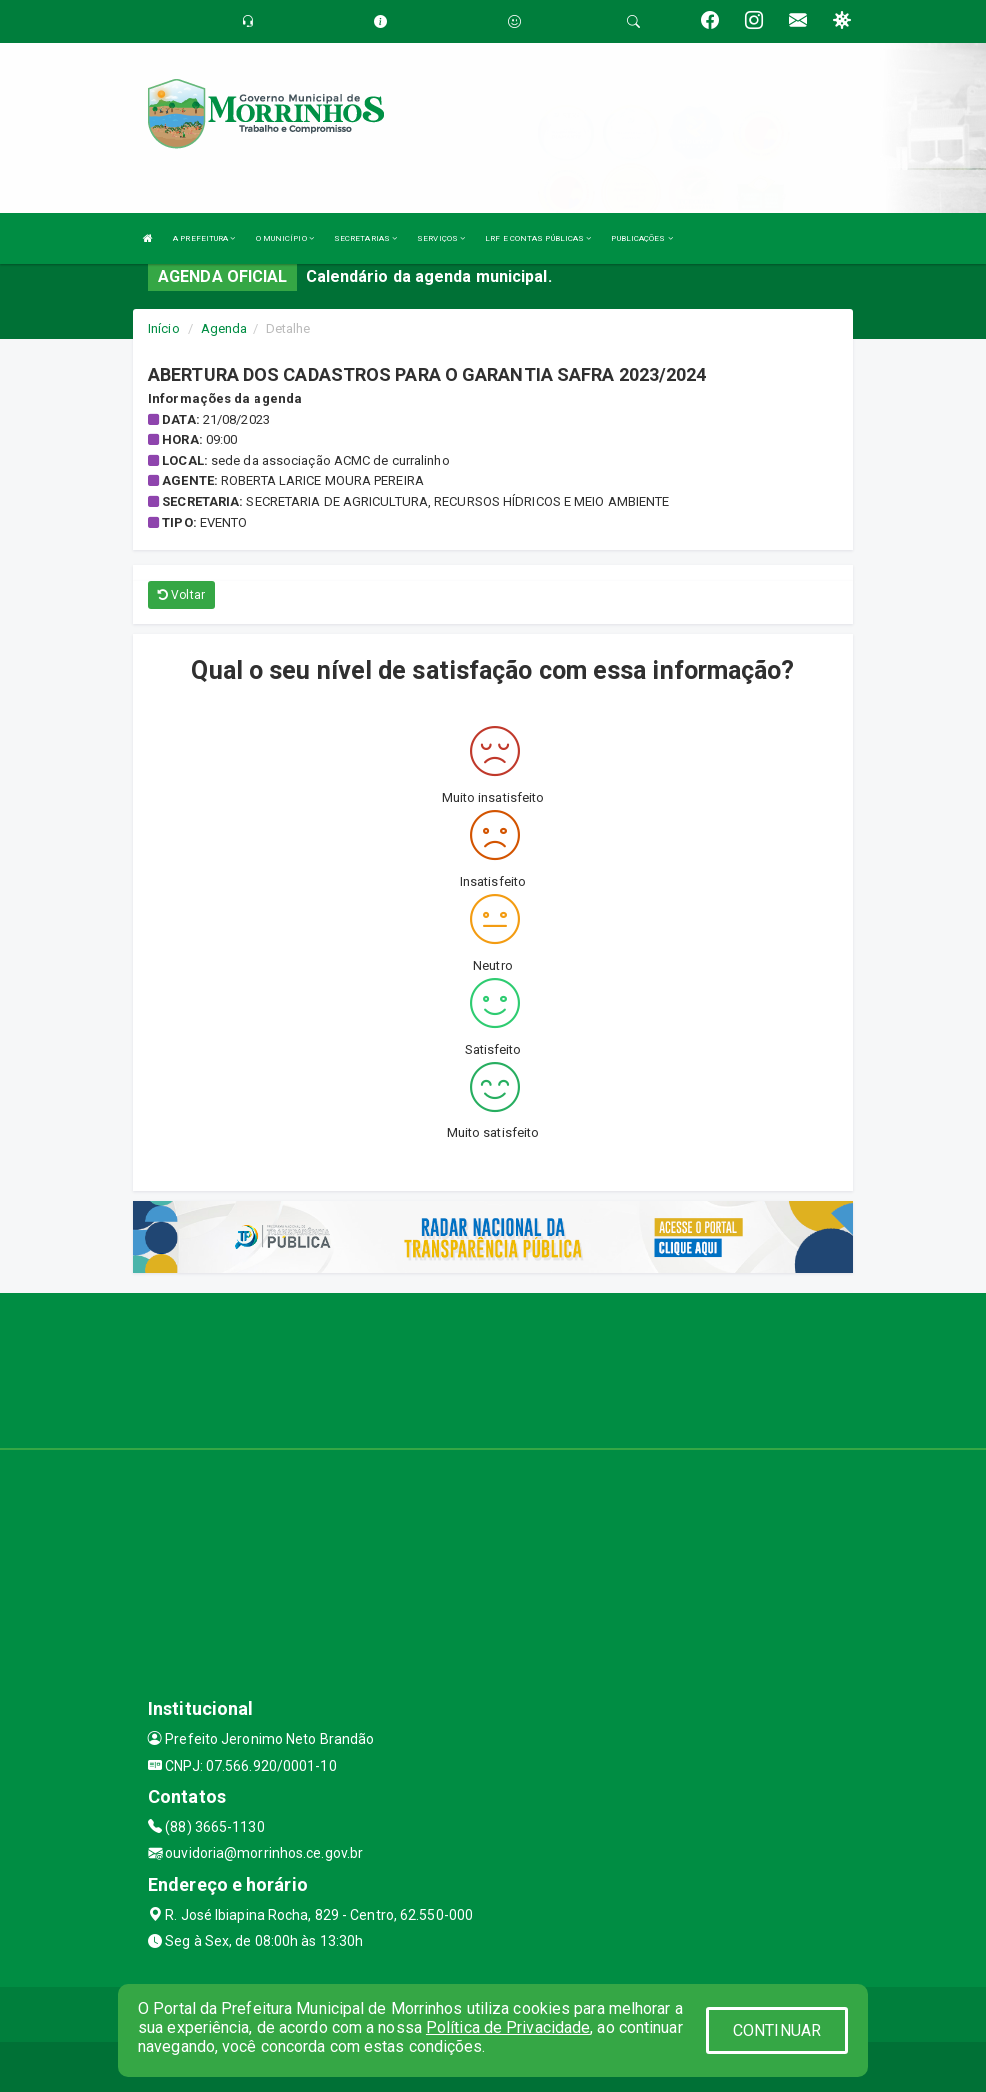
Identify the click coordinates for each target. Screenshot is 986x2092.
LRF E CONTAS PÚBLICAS (538, 238)
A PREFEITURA (204, 238)
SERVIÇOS (441, 238)
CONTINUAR (777, 2030)
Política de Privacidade (508, 2027)
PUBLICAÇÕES (641, 238)
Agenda (224, 328)
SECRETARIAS (365, 238)
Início (164, 328)
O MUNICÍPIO (285, 238)
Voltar (181, 595)
